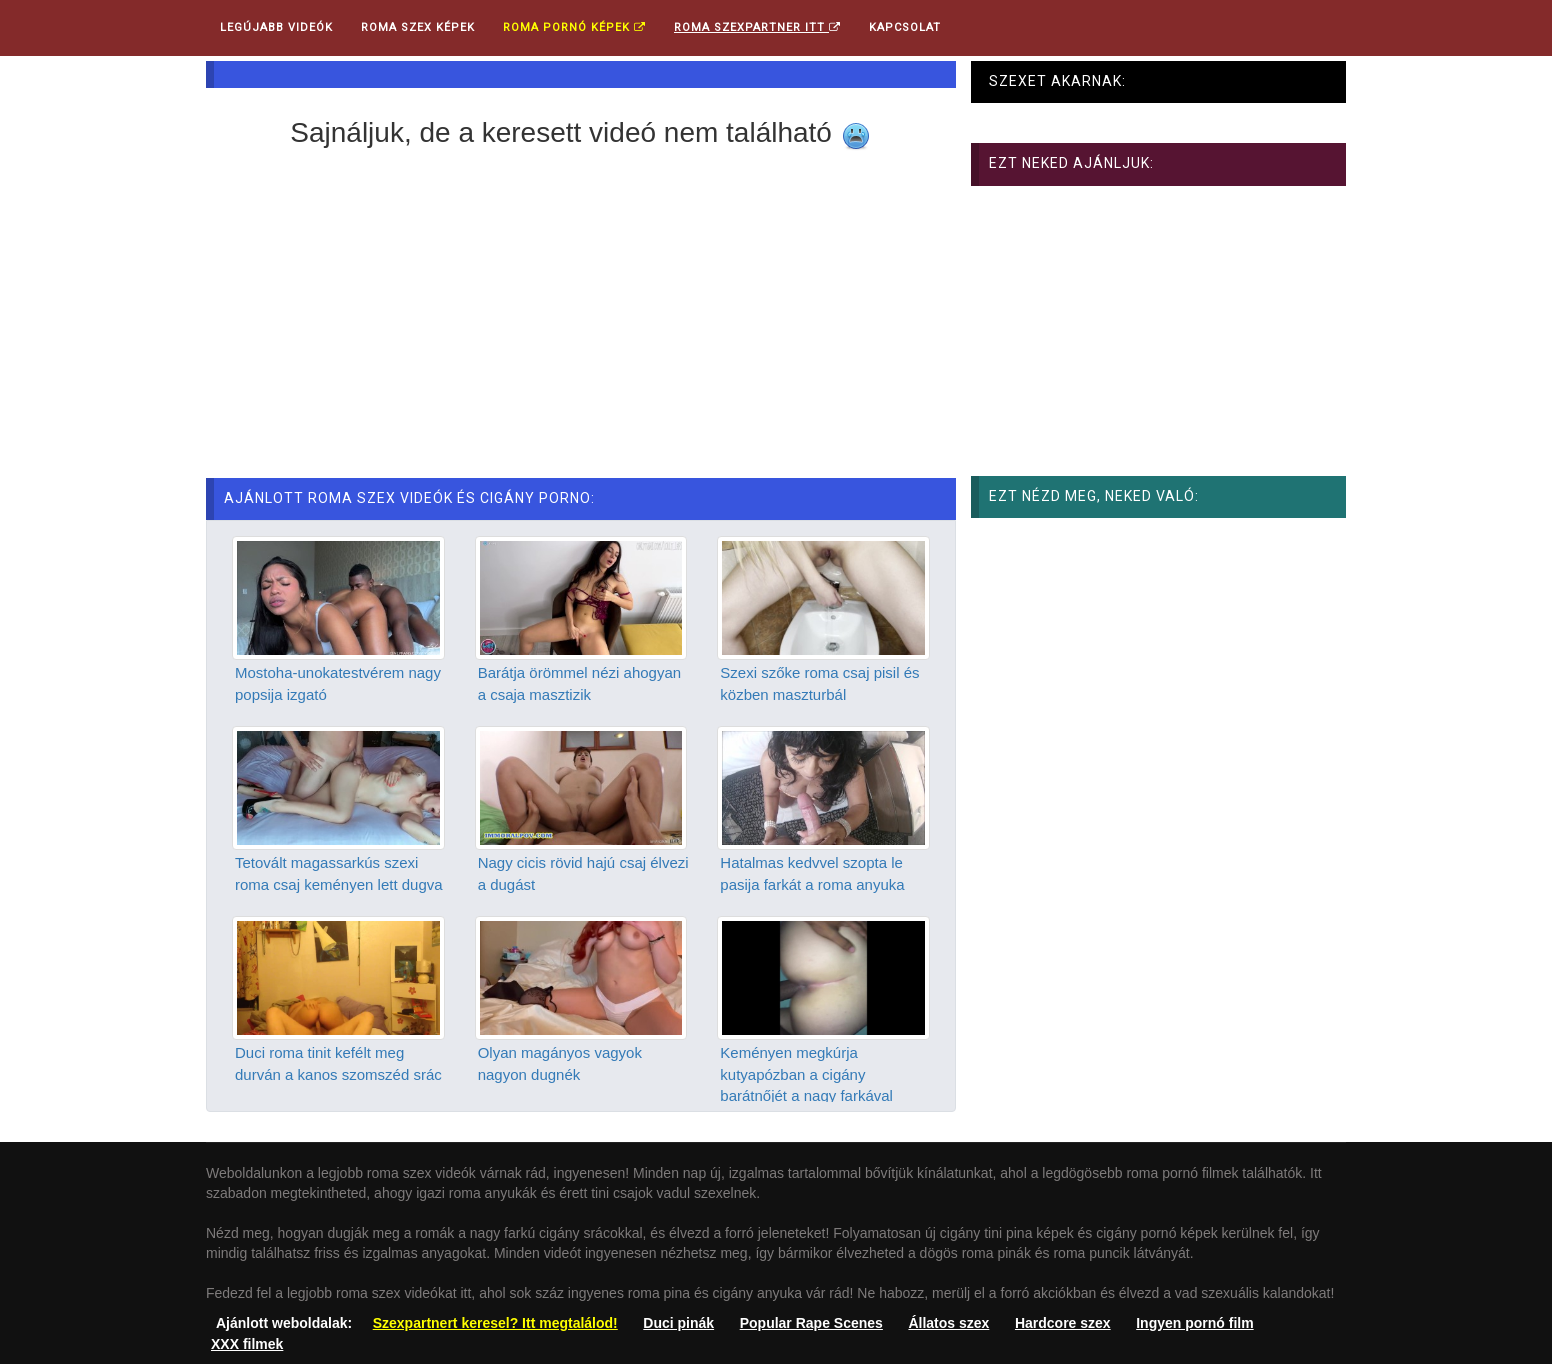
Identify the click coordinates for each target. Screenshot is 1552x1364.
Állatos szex (948, 1323)
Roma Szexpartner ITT (757, 27)
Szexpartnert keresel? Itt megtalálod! (495, 1323)
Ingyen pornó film (1194, 1323)
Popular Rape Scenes (811, 1323)
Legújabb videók (276, 27)
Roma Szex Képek (418, 27)
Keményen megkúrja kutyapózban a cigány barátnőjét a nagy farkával (806, 1074)
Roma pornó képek (574, 27)
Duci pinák (678, 1323)
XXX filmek (247, 1344)
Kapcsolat (905, 27)
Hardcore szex (1063, 1323)
